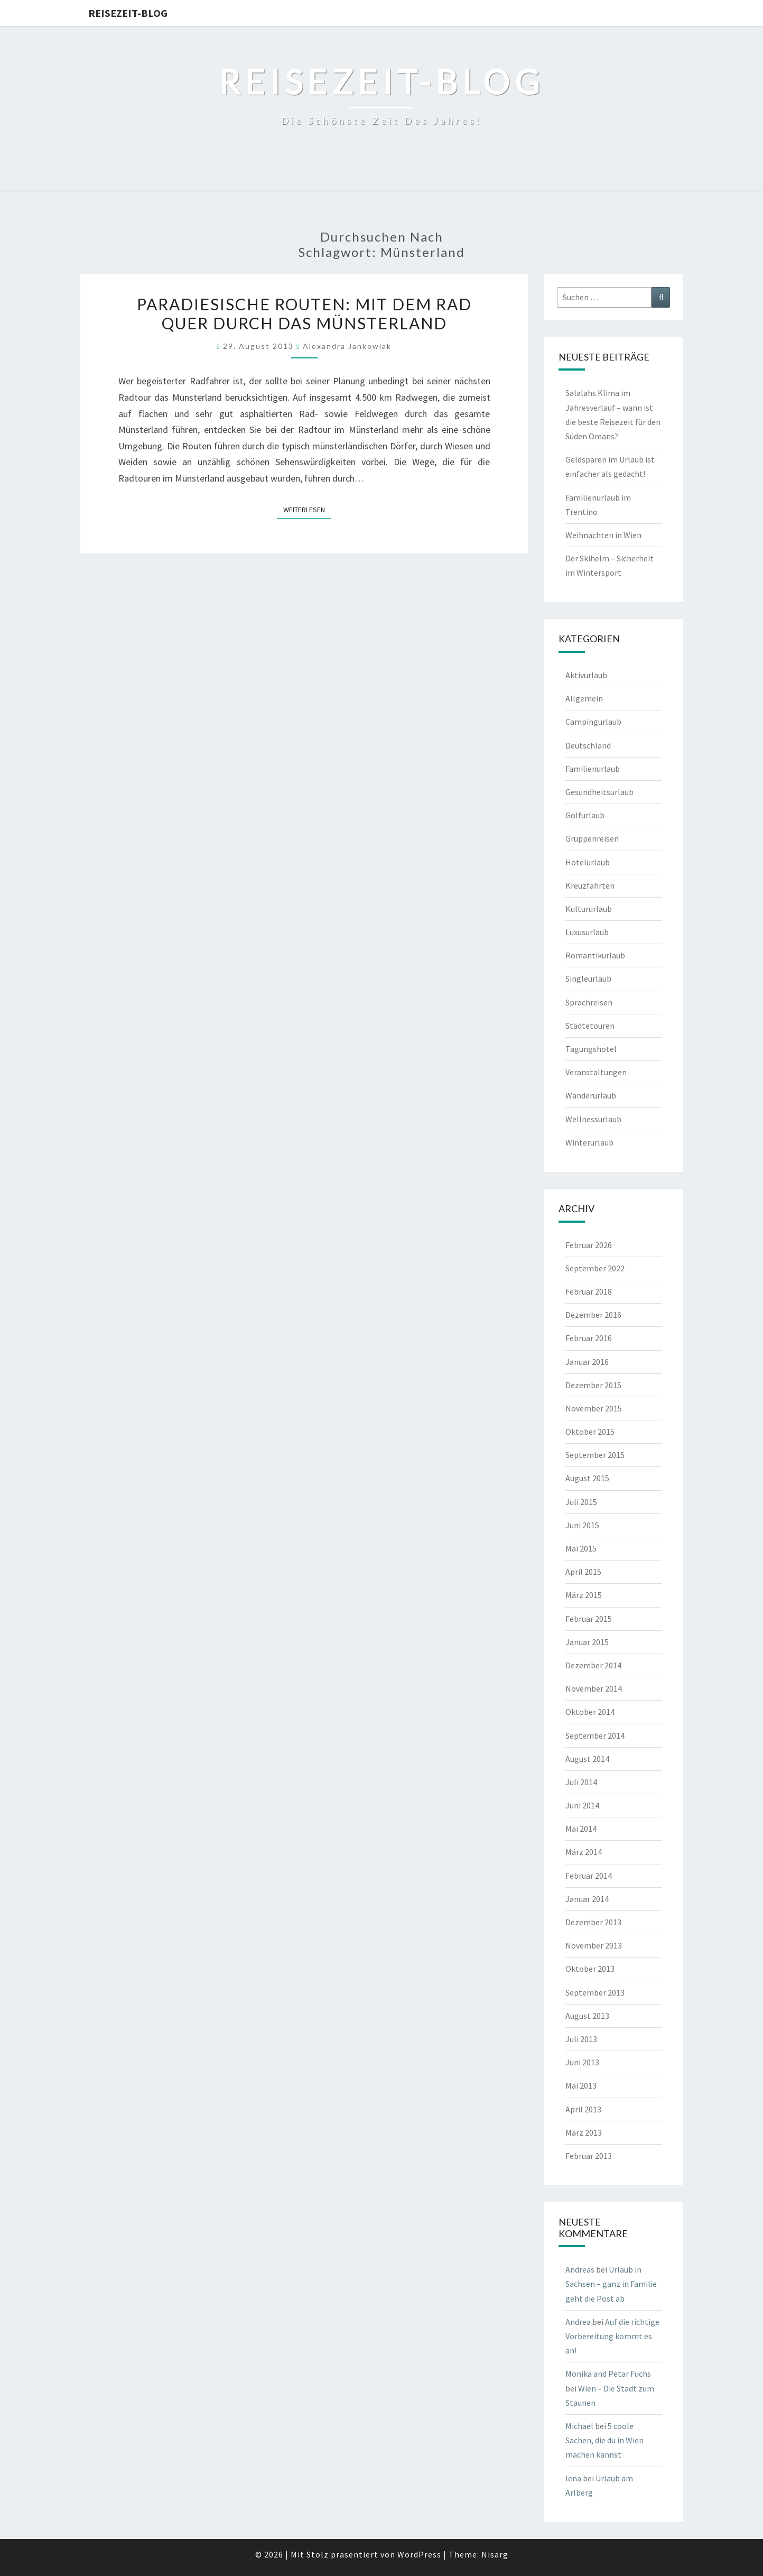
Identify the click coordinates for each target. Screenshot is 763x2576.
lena (573, 2478)
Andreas (579, 2269)
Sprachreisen (588, 1002)
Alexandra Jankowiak (347, 345)
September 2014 (595, 1735)
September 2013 (595, 1992)
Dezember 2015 (593, 1385)
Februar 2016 (588, 1338)
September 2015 (595, 1454)
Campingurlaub (593, 721)
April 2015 (583, 1571)
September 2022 (595, 1268)
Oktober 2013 (590, 1968)
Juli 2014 (581, 1782)
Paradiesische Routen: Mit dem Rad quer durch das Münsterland (304, 313)
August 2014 (587, 1758)
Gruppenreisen (592, 838)
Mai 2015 (581, 1548)
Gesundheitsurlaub (599, 792)
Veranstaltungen (596, 1072)
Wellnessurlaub (593, 1119)
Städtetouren (590, 1025)
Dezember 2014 (593, 1665)
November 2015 (593, 1408)
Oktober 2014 (590, 1711)
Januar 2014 (587, 1899)
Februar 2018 (588, 1291)
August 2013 (587, 2015)
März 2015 (583, 1595)
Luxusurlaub (587, 932)
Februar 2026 (588, 1245)
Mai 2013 (581, 2085)
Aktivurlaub (586, 675)
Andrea (578, 2321)
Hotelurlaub (587, 862)
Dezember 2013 (593, 1922)
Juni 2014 (582, 1805)
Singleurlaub (588, 978)
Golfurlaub (584, 815)
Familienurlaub (592, 768)
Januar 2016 (587, 1361)
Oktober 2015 (590, 1431)
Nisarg (494, 2554)
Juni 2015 (582, 1525)
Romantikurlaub (595, 955)
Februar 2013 (588, 2155)
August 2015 (587, 1478)
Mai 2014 (581, 1828)
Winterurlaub (589, 1142)
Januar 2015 (587, 1642)
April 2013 (583, 2109)
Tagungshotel (591, 1049)
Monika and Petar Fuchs (608, 2373)
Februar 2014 (588, 1875)
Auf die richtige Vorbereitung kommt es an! (612, 2336)
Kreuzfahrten (590, 885)
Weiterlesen (307, 509)
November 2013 (593, 1945)
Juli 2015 (581, 1502)
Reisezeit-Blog (128, 13)
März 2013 (583, 2132)
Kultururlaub (588, 908)
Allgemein (584, 698)
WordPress (419, 2554)
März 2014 (583, 1851)
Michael (579, 2426)
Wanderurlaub (590, 1095)
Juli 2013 (581, 2039)
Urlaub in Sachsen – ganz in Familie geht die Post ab (611, 2283)
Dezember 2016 (593, 1314)
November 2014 (593, 1688)
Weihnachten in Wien (603, 535)
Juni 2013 (582, 2062)
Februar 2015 (588, 1618)
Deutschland (588, 745)
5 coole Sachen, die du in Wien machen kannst (604, 2440)
